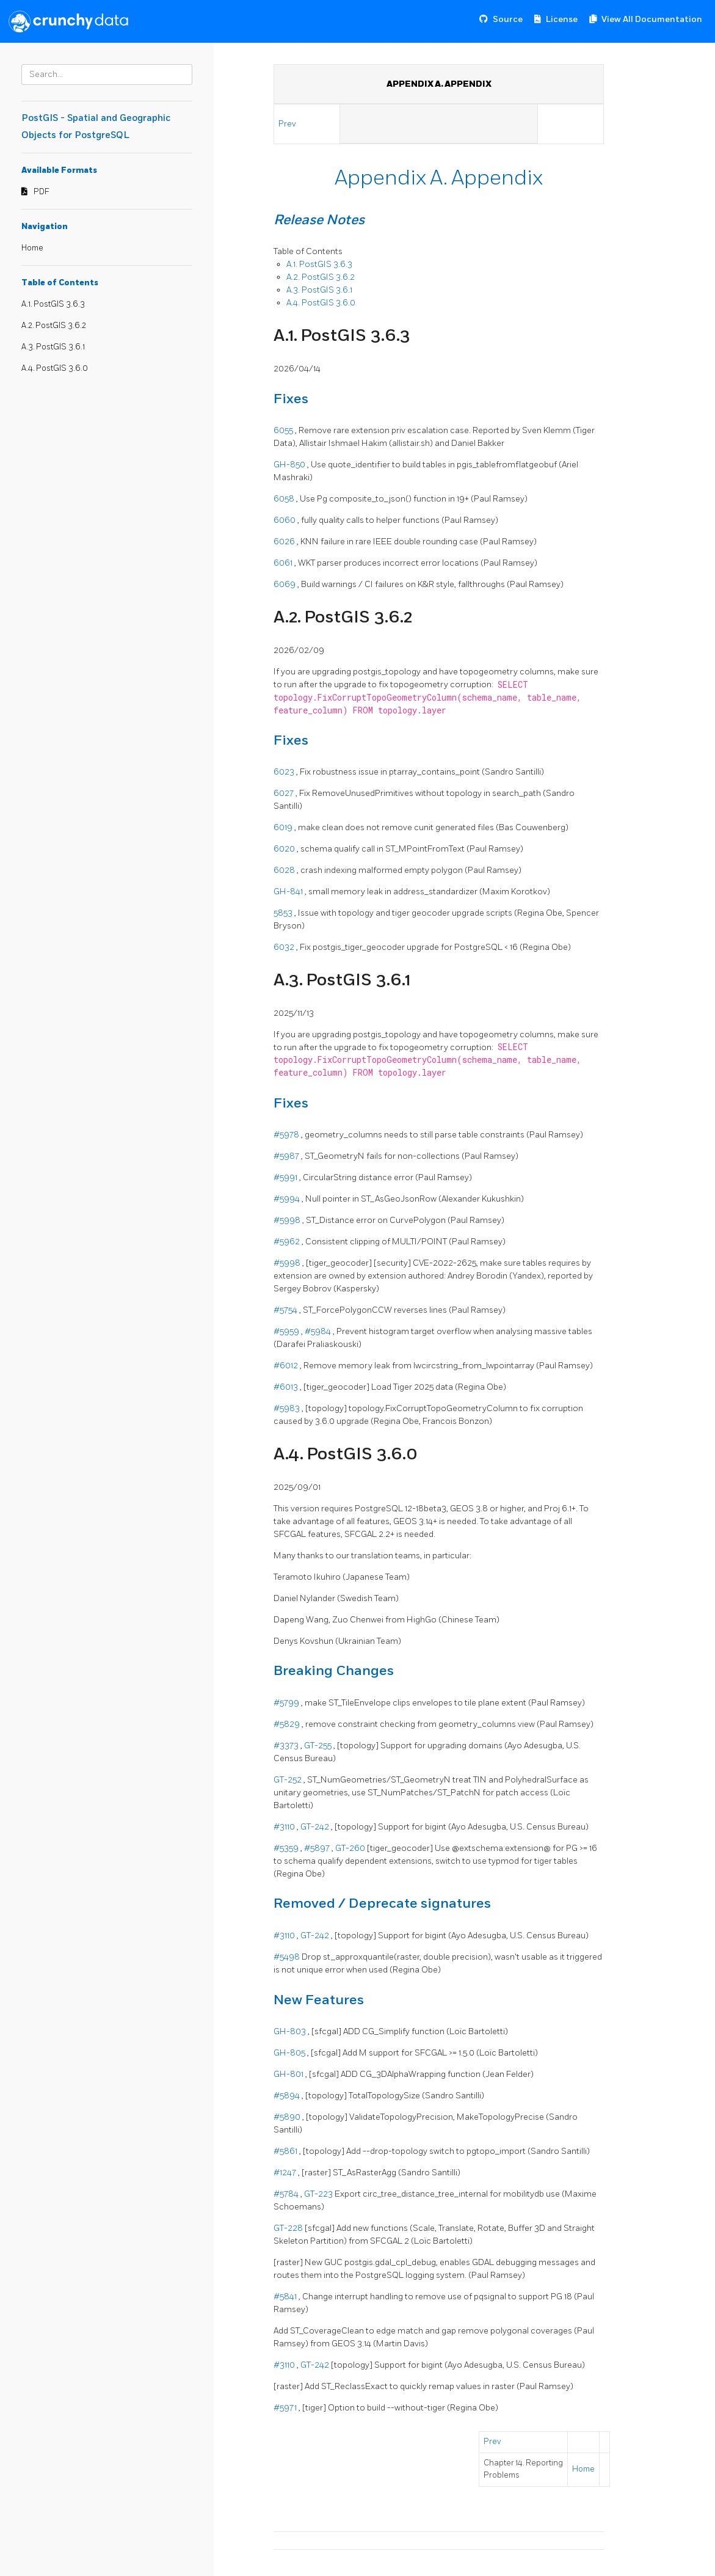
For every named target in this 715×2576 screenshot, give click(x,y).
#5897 (318, 1848)
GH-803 (291, 2031)
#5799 (287, 1703)
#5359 (287, 1848)
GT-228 (289, 2228)
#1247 (286, 2172)
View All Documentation (651, 19)
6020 (285, 849)
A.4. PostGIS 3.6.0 (54, 368)
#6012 (287, 1365)
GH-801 (289, 2074)
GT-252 (288, 1780)
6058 (285, 499)
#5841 (286, 2296)
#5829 (288, 1724)
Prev (288, 124)
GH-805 (290, 2053)
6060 (285, 520)
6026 (285, 541)
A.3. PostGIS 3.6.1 (53, 347)
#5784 (287, 2194)
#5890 (288, 2117)
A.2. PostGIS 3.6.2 (53, 325)
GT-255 (318, 1745)
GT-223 (319, 2194)
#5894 (288, 2095)
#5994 (288, 1199)
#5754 (286, 1310)
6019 (284, 827)
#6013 (287, 1387)
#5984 (319, 1331)
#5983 (288, 1408)
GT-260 (351, 1848)
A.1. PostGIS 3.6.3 (53, 304)
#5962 (288, 1241)
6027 (285, 793)
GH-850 (290, 464)
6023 (285, 772)
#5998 (288, 1220)
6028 (285, 870)
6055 (284, 430)
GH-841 (289, 891)
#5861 (286, 2151)
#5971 (286, 2408)
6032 (285, 947)
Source (508, 19)
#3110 (285, 1827)
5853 (284, 913)
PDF (41, 192)
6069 (285, 584)
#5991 (286, 1177)
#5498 (288, 1957)
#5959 (287, 1331)
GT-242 (315, 1827)
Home (32, 248)
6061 (284, 563)
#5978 (287, 1134)
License (562, 19)
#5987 (287, 1156)
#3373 (287, 1745)
